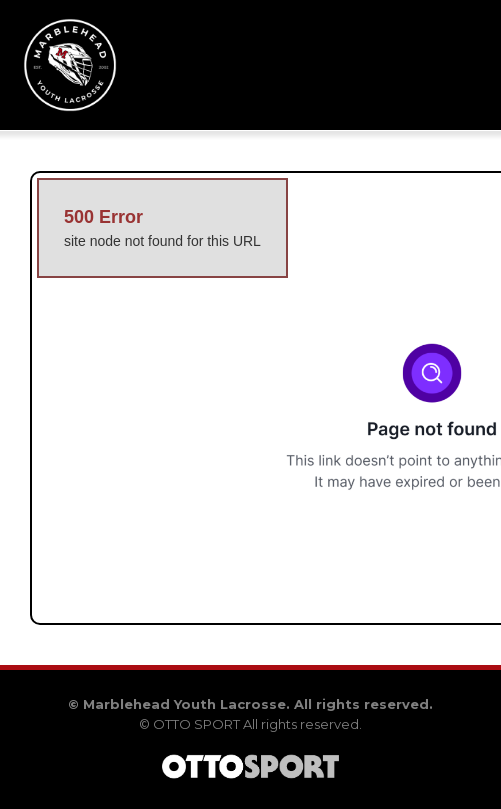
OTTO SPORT (196, 724)
